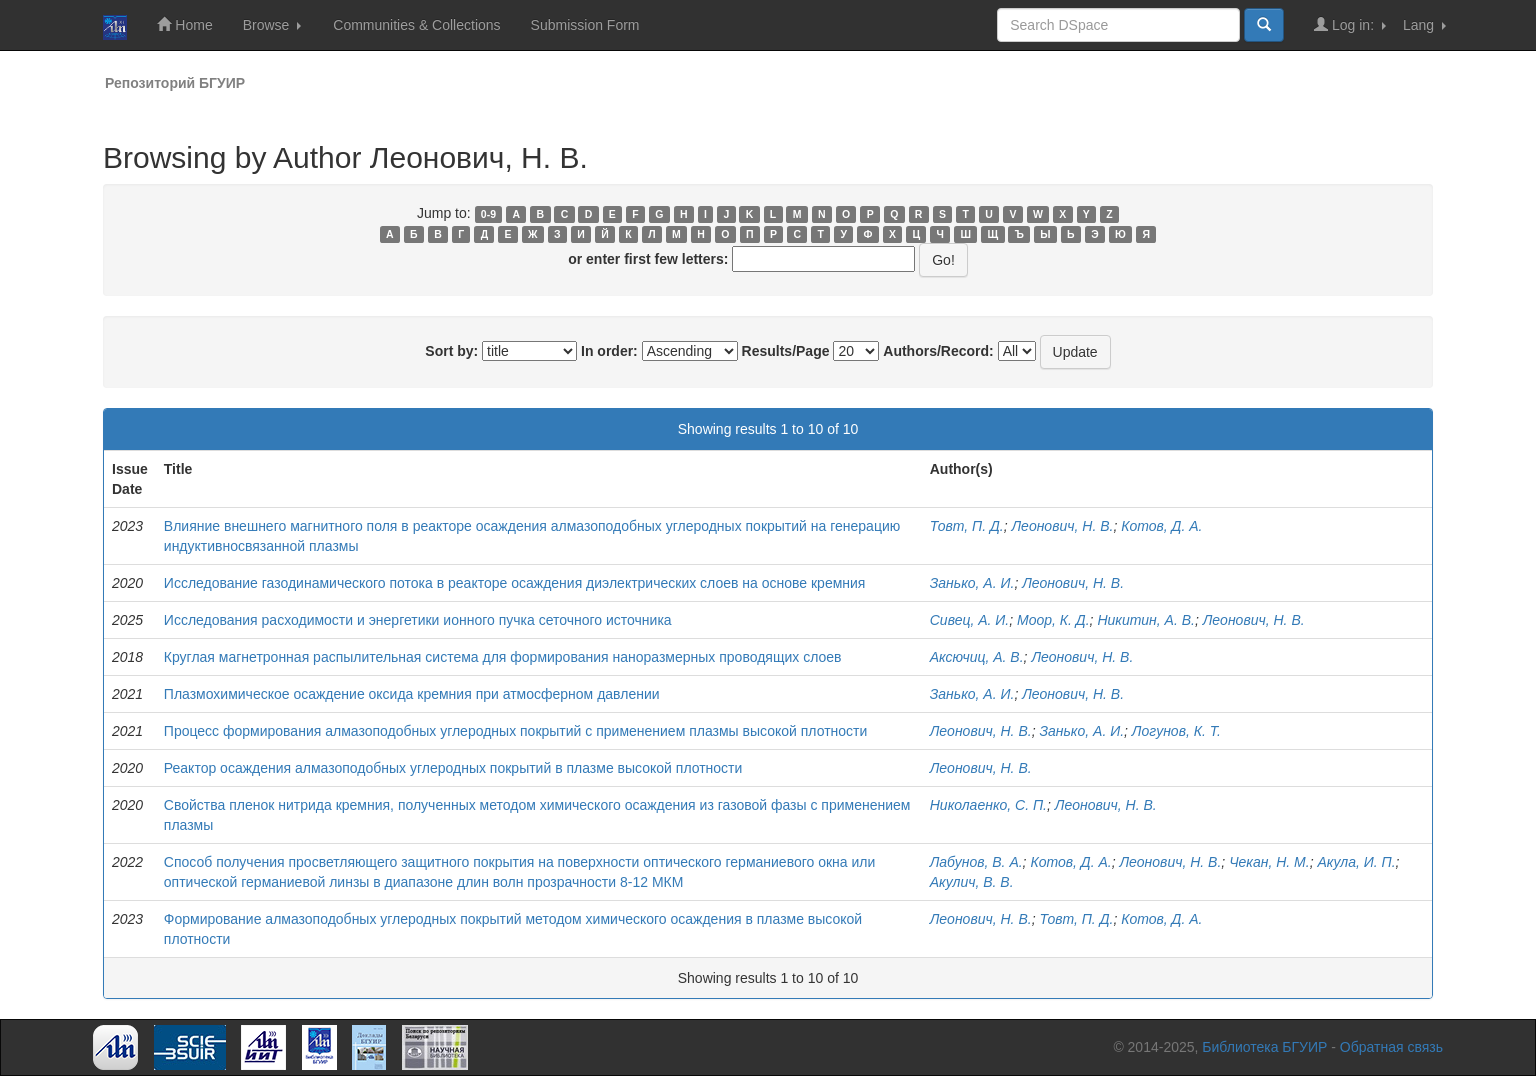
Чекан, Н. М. (1269, 862)
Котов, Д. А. (1161, 526)
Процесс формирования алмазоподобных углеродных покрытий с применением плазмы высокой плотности (516, 731)
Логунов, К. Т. (1176, 731)
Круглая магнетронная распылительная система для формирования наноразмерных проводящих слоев (503, 657)
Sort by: (451, 351)
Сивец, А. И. (970, 620)
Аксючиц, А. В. (977, 657)
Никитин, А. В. (1146, 620)
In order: (609, 351)
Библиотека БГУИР (1264, 1047)
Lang (1424, 25)
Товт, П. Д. (967, 526)
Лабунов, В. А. (976, 862)
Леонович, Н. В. (1063, 526)
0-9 (488, 214)
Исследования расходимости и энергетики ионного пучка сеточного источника (418, 620)
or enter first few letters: (648, 259)
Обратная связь (1391, 1047)
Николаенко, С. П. (988, 805)
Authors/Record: (938, 351)
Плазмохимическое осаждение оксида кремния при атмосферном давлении (412, 694)
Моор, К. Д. (1053, 620)
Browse (272, 25)
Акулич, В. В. (972, 882)
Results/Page (786, 351)
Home (184, 24)
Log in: (1350, 24)
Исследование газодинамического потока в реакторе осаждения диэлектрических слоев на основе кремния (515, 583)
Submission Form (585, 25)
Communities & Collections (416, 25)
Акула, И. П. (1356, 862)
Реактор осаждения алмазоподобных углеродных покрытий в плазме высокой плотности (453, 768)
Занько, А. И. (972, 583)
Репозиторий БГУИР (175, 83)
